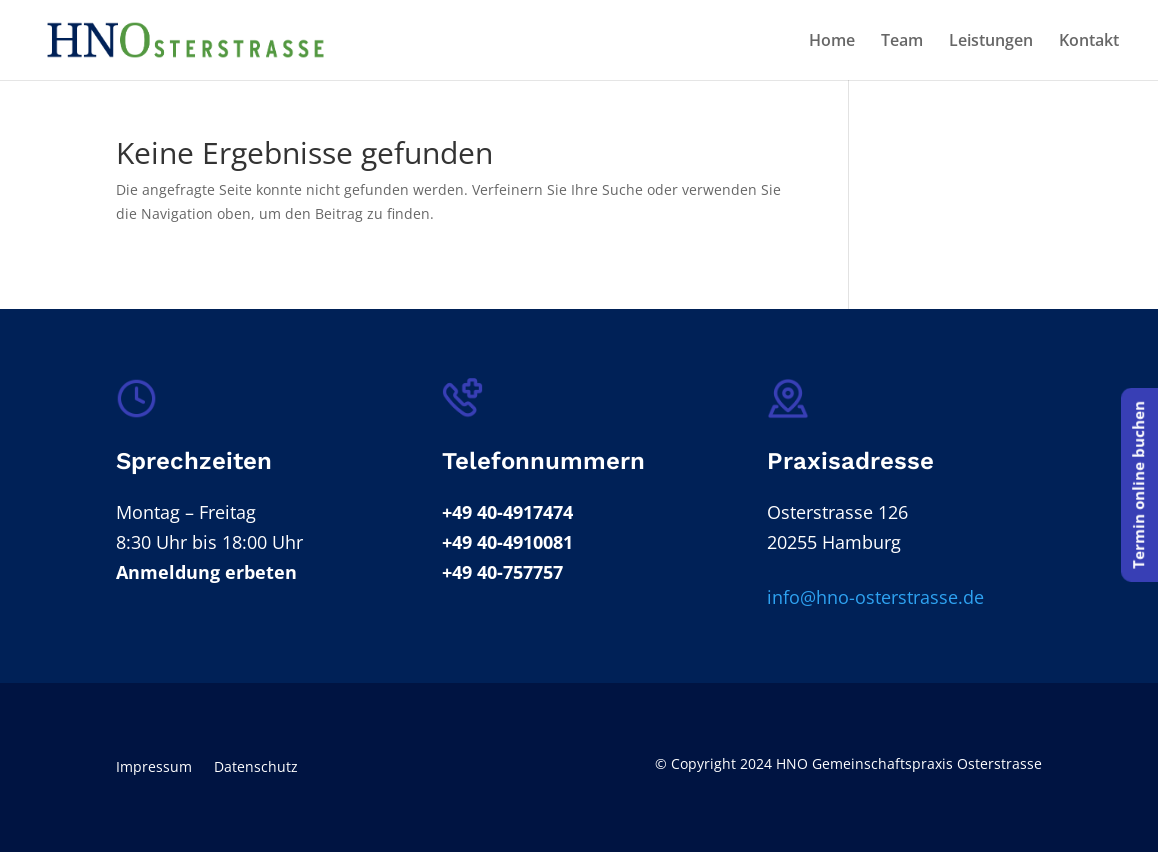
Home (832, 42)
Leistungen (991, 42)
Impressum (154, 768)
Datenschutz (256, 768)
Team (902, 42)
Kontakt (1089, 42)
